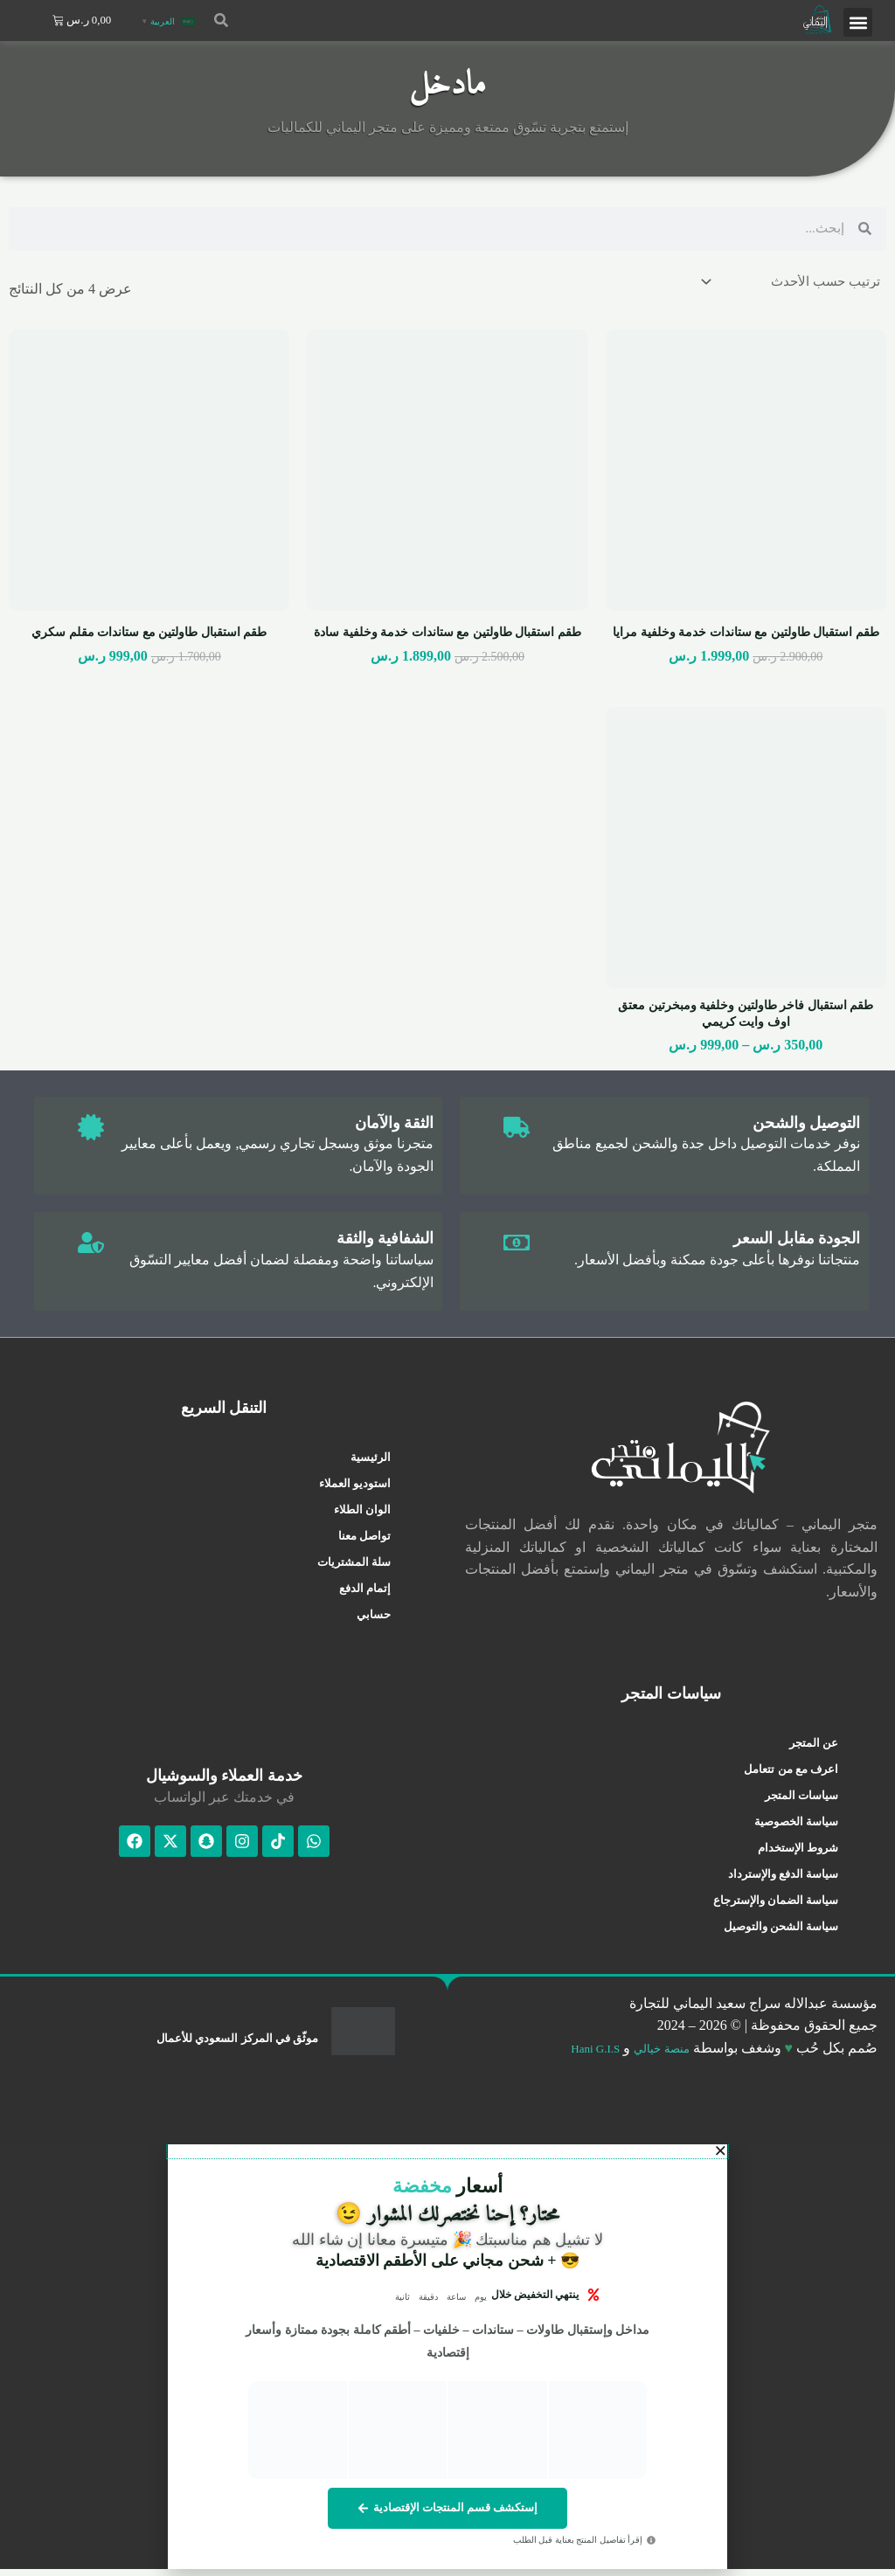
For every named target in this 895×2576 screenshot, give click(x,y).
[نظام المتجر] (786, 283)
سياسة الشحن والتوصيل (781, 1930)
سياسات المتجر (801, 1799)
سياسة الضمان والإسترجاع (776, 1904)
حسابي (374, 1619)
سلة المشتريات (354, 1567)
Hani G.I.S (576, 2053)
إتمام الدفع (365, 1593)
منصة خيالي (655, 2053)
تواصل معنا (364, 1541)
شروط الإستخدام (798, 1852)
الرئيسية (370, 1462)
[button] (857, 23)
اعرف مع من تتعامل (791, 1773)
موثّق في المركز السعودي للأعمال (226, 2042)
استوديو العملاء (355, 1488)
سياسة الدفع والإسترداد (783, 1878)
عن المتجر (813, 1747)
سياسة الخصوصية (796, 1825)
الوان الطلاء (362, 1514)
